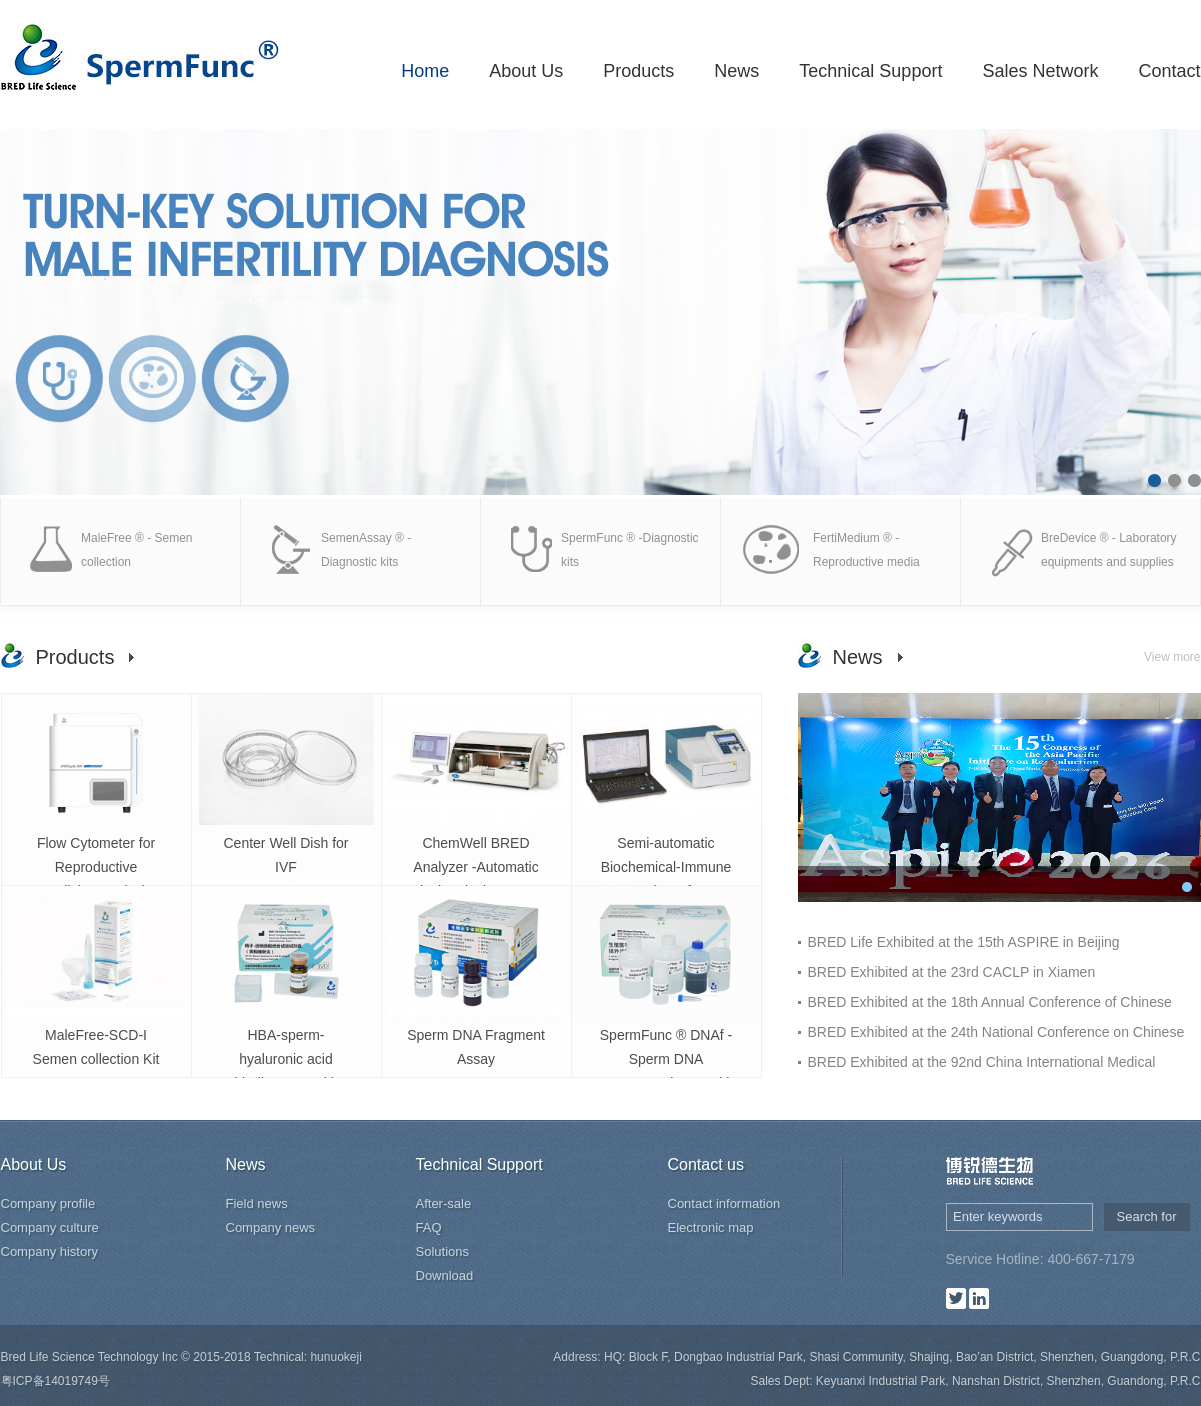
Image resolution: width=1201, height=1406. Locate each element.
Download (445, 1275)
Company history (50, 1251)
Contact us (706, 1164)
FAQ (429, 1227)
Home (425, 71)
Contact (1169, 71)
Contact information (724, 1203)
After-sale (444, 1203)
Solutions (442, 1251)
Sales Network (1040, 71)
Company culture (50, 1227)
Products (638, 71)
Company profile (48, 1203)
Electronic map (711, 1227)
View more (1172, 657)
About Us (526, 71)
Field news (257, 1203)
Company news (271, 1227)
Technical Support (870, 71)
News (736, 71)
